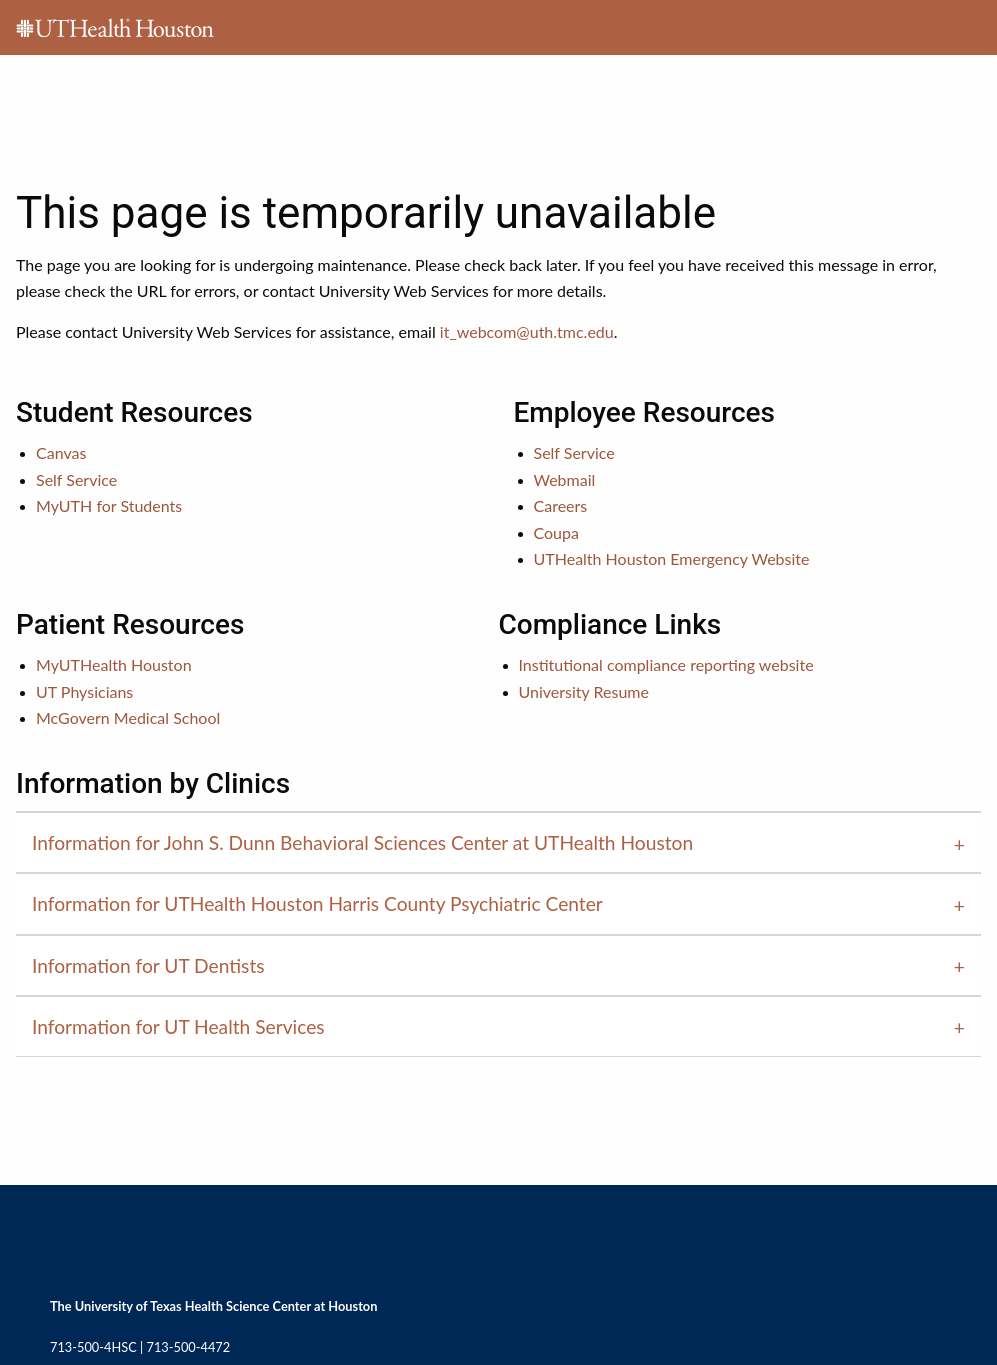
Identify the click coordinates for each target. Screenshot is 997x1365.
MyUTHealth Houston (114, 664)
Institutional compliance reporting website (666, 664)
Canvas (61, 452)
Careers (561, 505)
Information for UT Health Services (178, 1026)
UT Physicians (84, 691)
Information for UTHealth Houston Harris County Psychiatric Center (317, 903)
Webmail (565, 479)
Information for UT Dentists (148, 965)
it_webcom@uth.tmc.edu (527, 331)
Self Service (76, 479)
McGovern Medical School (128, 717)
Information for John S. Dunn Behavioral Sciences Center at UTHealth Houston (362, 842)
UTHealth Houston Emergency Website (672, 558)
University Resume (584, 691)
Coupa (556, 532)
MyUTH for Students (109, 505)
